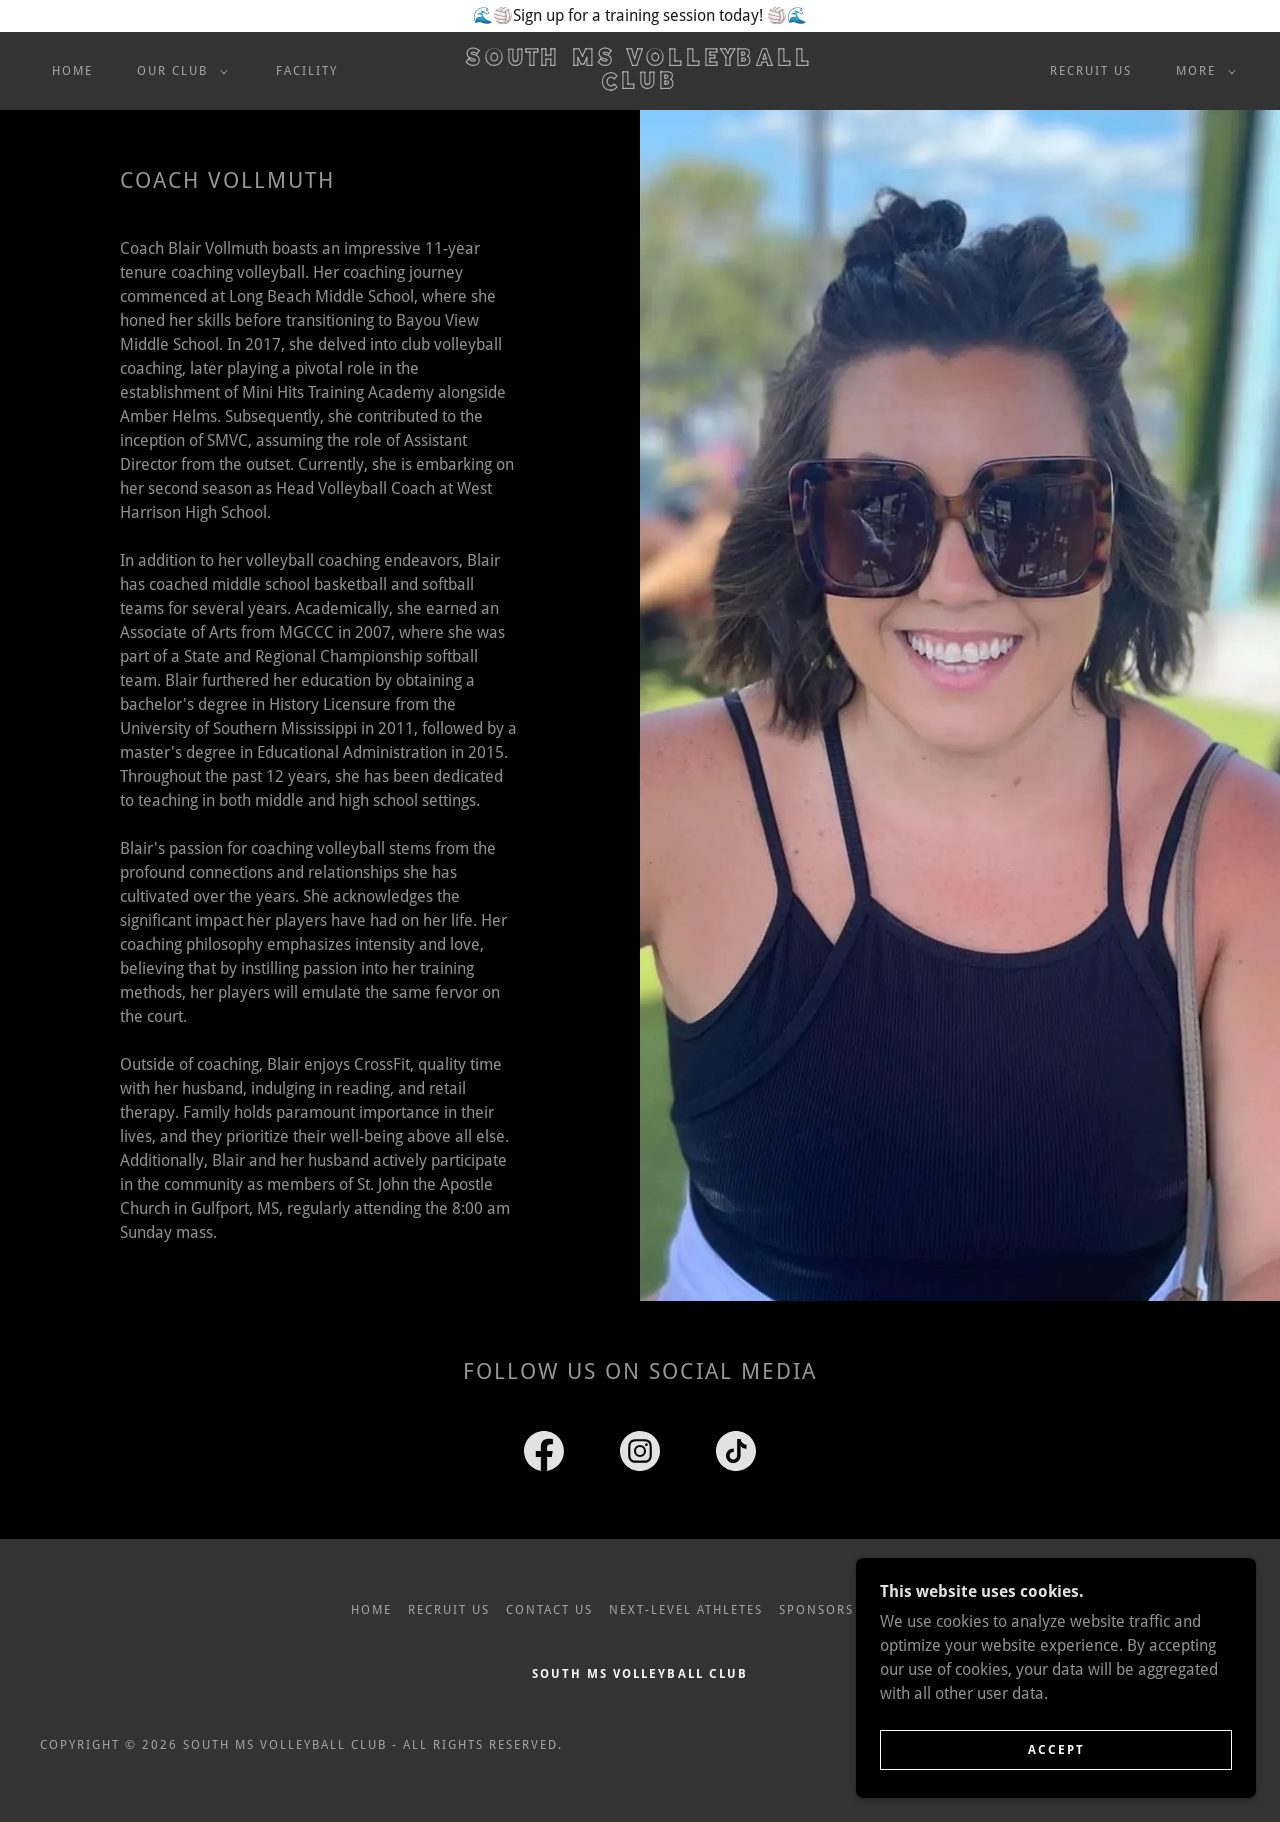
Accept (1056, 1764)
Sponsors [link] (816, 1610)
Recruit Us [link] (1091, 71)
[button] (178, 71)
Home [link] (72, 71)
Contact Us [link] (549, 1610)
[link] (640, 83)
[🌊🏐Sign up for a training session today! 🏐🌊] (640, 16)
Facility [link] (307, 71)
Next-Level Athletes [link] (685, 1610)
